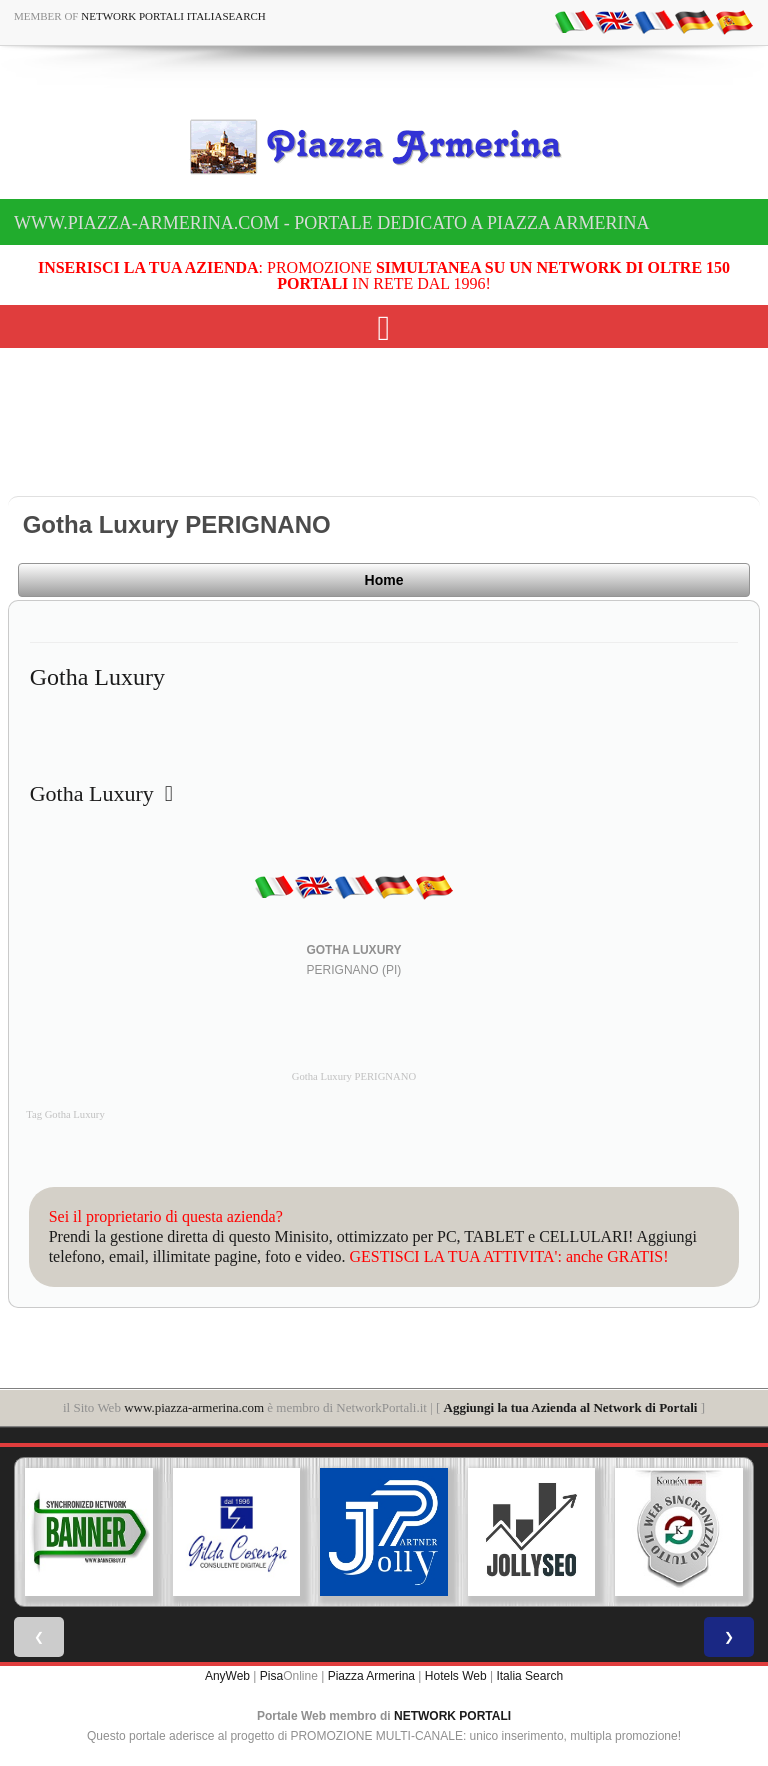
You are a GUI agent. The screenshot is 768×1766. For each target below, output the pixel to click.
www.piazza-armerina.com (194, 1407)
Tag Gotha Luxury (65, 1114)
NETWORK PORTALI (452, 1716)
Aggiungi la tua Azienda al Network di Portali (571, 1407)
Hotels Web (456, 1676)
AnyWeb (227, 1676)
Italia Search (529, 1676)
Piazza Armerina (371, 1676)
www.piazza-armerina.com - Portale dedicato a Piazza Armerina (331, 223)
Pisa (271, 1676)
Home (384, 580)
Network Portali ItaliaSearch (173, 16)
